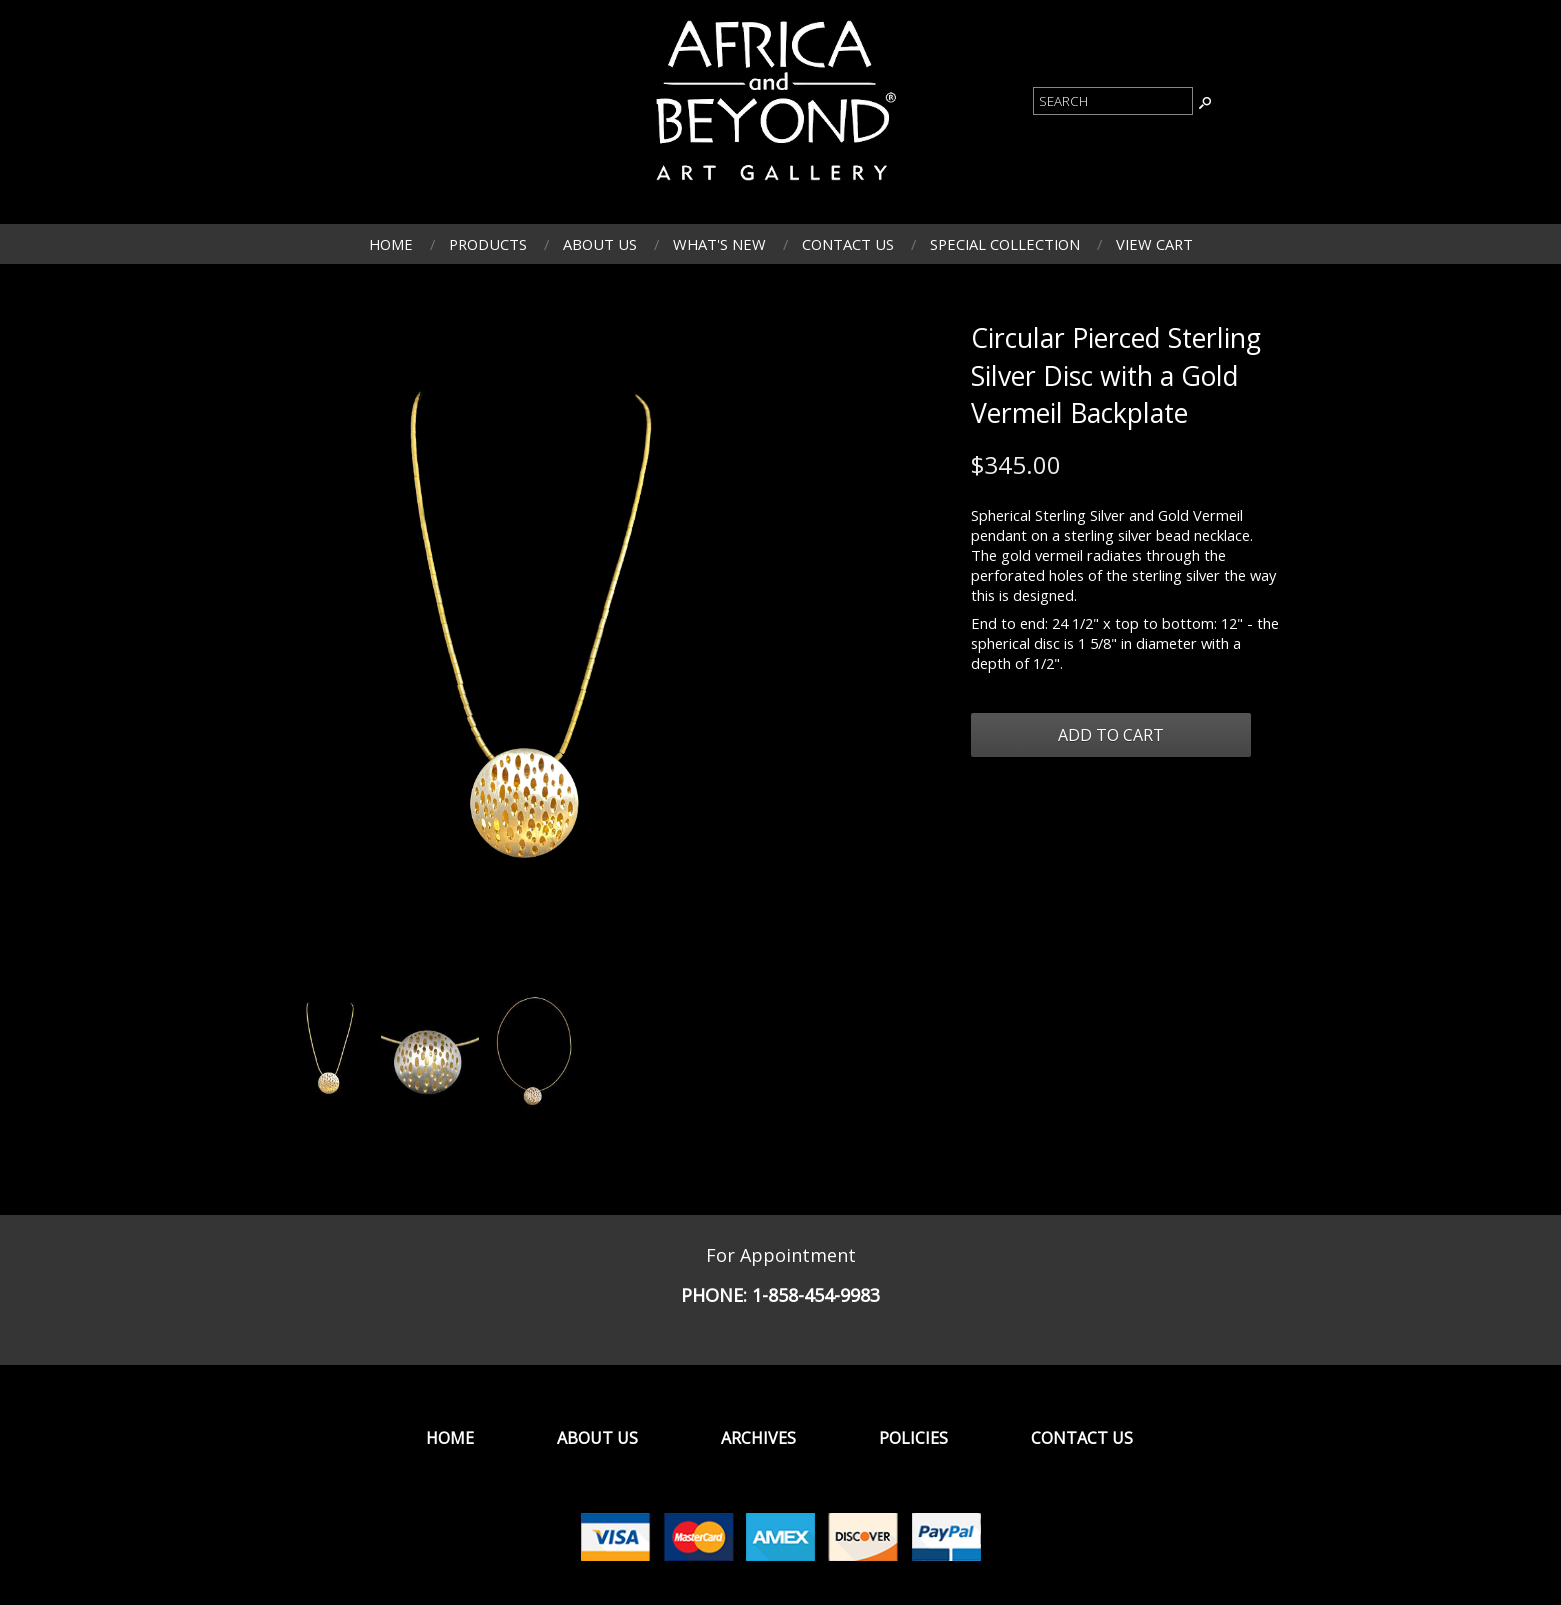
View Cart (1154, 244)
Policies (913, 1438)
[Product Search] (1113, 101)
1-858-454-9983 (816, 1295)
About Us (600, 244)
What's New (719, 244)
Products (488, 244)
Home (391, 244)
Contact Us (848, 244)
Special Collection (1005, 244)
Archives (758, 1438)
